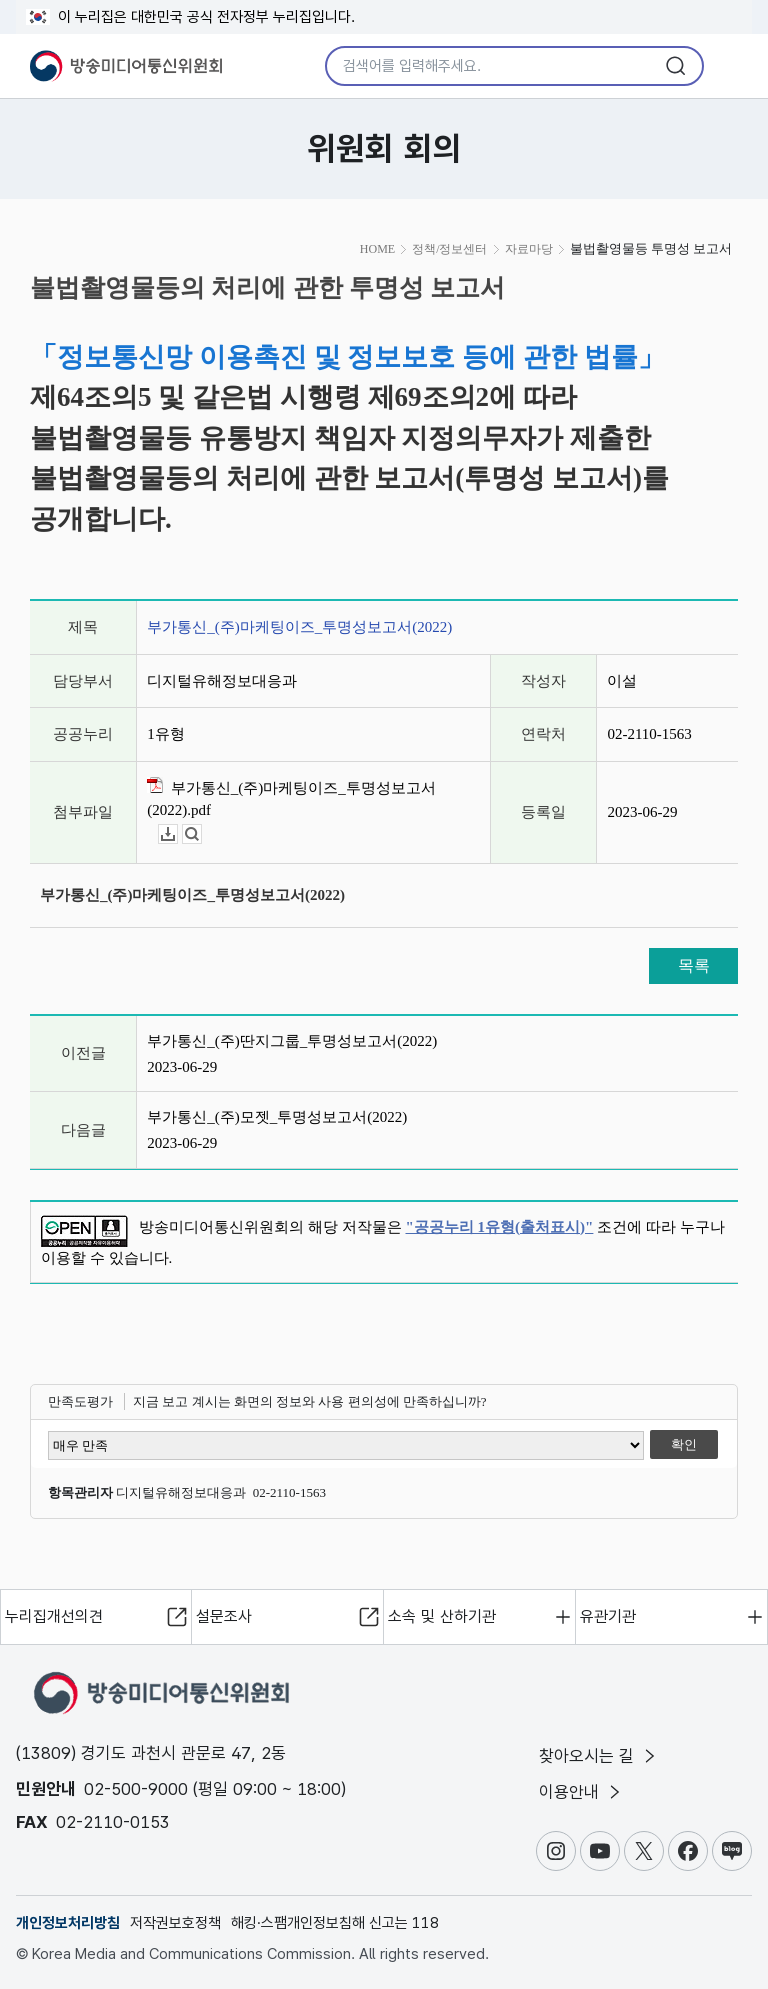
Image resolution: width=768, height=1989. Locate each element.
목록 (694, 965)
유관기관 (608, 1616)
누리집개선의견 (54, 1616)
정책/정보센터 (449, 249)
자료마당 (529, 249)
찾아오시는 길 (599, 1756)
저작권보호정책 (175, 1923)
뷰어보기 (201, 834)
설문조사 (224, 1616)
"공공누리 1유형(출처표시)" (500, 1227)
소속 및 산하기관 (442, 1616)
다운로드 (177, 834)
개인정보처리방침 (68, 1923)
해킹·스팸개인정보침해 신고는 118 (335, 1923)
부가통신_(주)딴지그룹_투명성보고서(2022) (292, 1041)
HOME (377, 249)
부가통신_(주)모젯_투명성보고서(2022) (277, 1117)
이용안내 (581, 1792)
